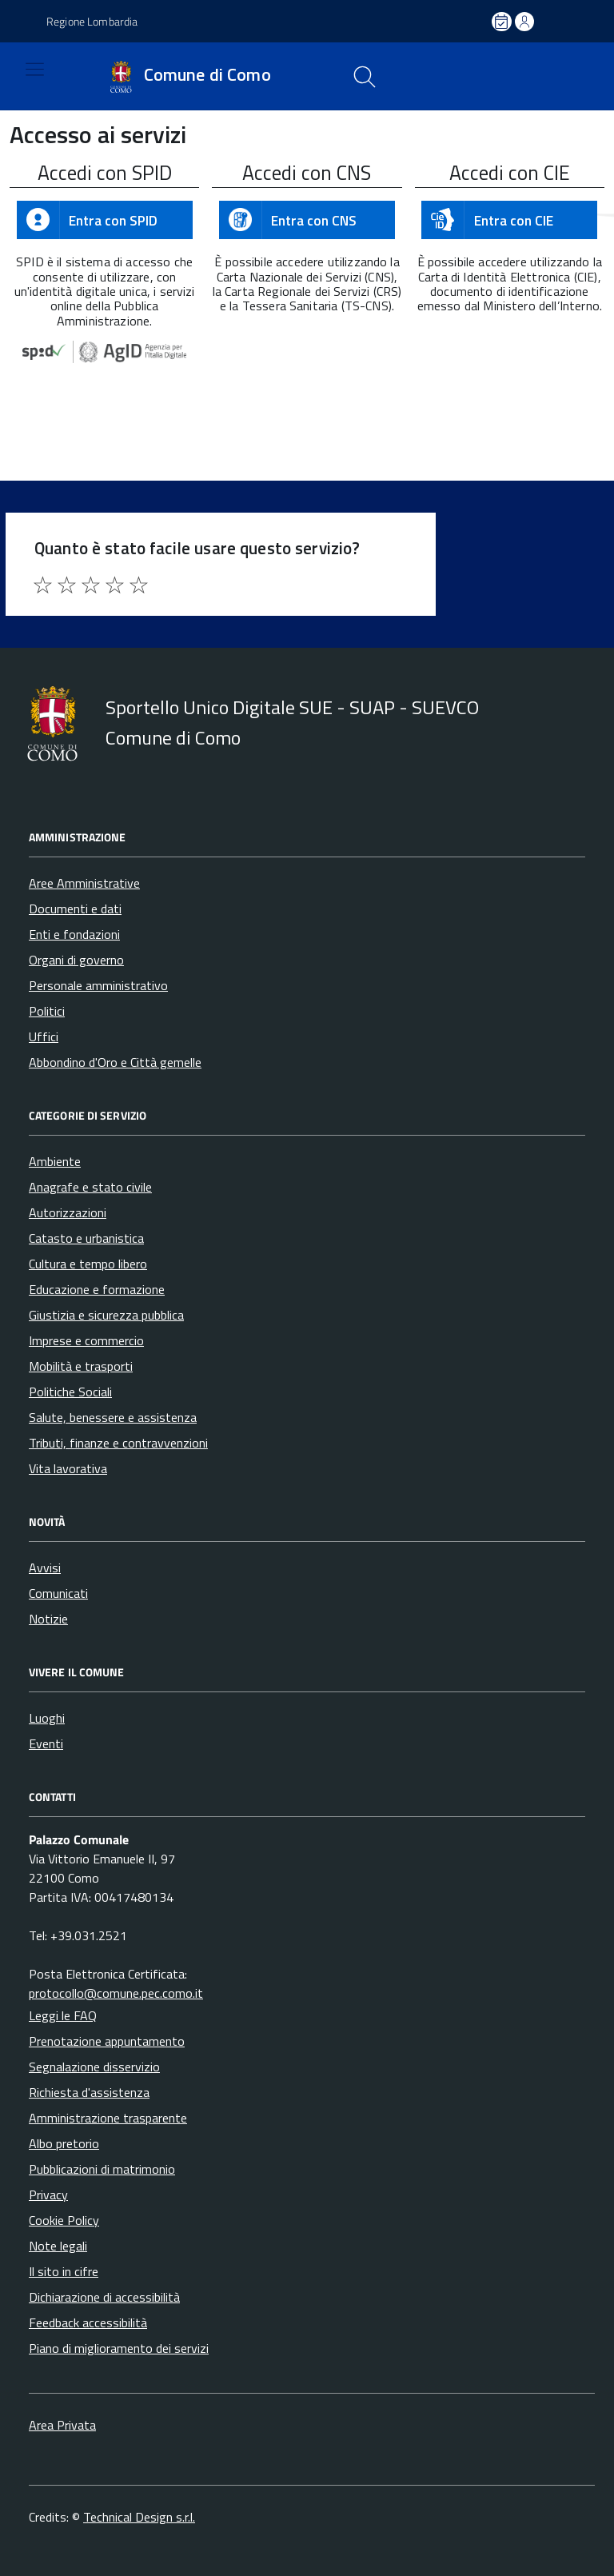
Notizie (48, 1618)
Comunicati (58, 1593)
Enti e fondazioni (74, 934)
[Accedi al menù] (21, 76)
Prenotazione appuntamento (107, 2041)
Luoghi (47, 1717)
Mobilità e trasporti (81, 1366)
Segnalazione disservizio (94, 2066)
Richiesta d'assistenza (89, 2092)
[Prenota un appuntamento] (503, 21)
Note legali (58, 2245)
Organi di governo (76, 959)
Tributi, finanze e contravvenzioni (118, 1442)
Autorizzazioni (67, 1212)
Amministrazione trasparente (108, 2117)
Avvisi (45, 1567)
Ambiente (55, 1161)
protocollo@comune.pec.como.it (116, 1993)
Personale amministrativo (98, 985)
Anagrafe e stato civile (90, 1186)
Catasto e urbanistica (86, 1238)
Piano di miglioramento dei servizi (119, 2348)
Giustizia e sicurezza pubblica (106, 1314)
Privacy (48, 2194)
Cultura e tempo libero (88, 1263)
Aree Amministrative (84, 883)
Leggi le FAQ (63, 2015)
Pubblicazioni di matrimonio (102, 2169)
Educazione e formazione (97, 1289)
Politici (47, 1010)
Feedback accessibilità (88, 2322)
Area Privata (62, 2424)
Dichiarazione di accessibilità (104, 2296)
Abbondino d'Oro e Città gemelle (115, 1062)
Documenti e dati (75, 908)
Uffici (43, 1036)
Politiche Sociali (70, 1391)
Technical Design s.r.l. (139, 2516)
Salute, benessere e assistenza (113, 1417)
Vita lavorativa (68, 1468)
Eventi (46, 1743)
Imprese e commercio (86, 1340)
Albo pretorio (64, 2143)
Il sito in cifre (63, 2271)
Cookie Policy (64, 2220)
